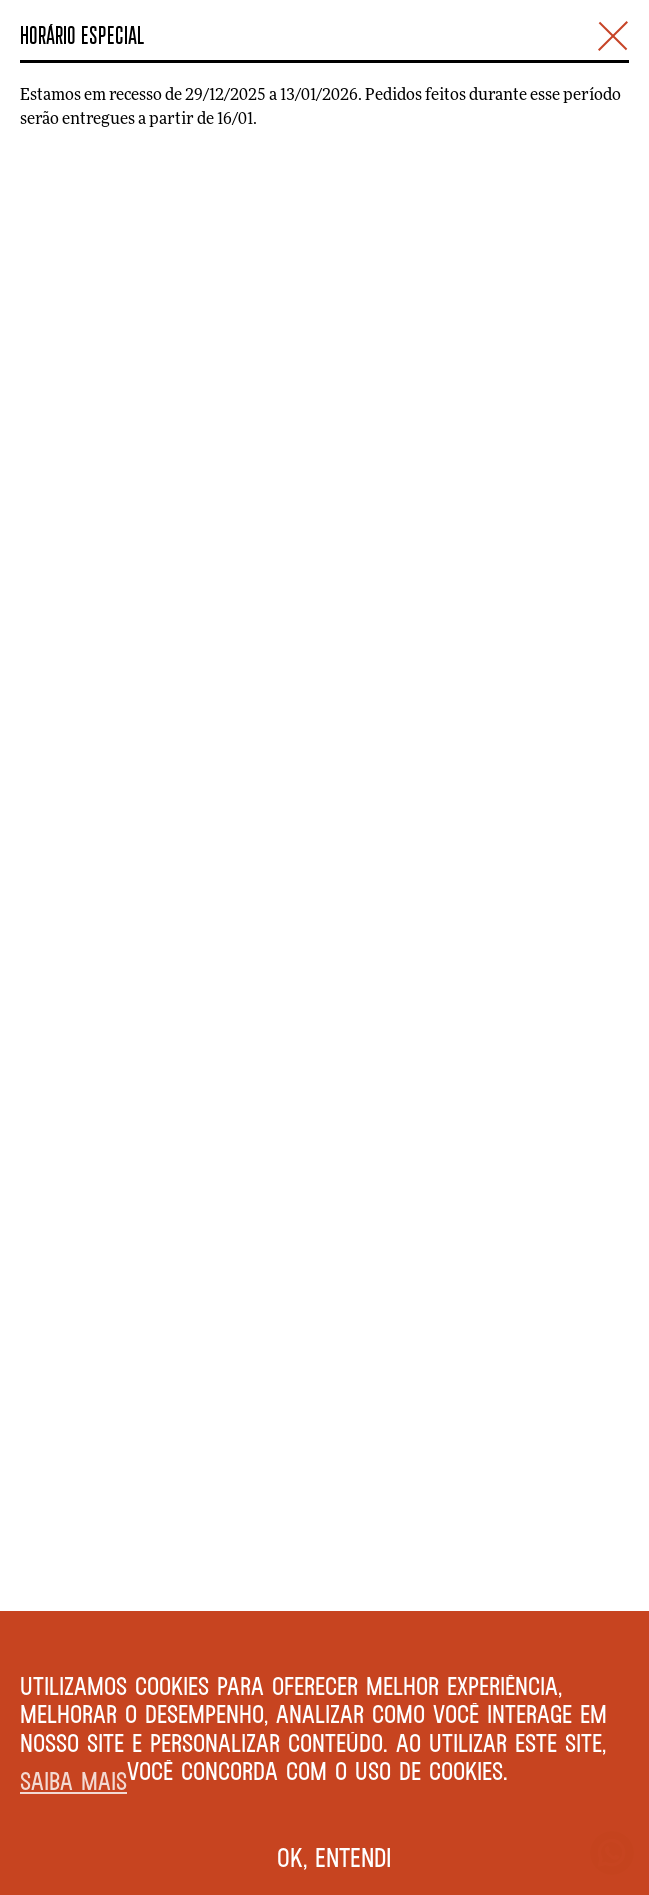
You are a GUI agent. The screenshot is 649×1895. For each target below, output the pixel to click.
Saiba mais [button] (73, 1780)
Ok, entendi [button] (334, 1857)
